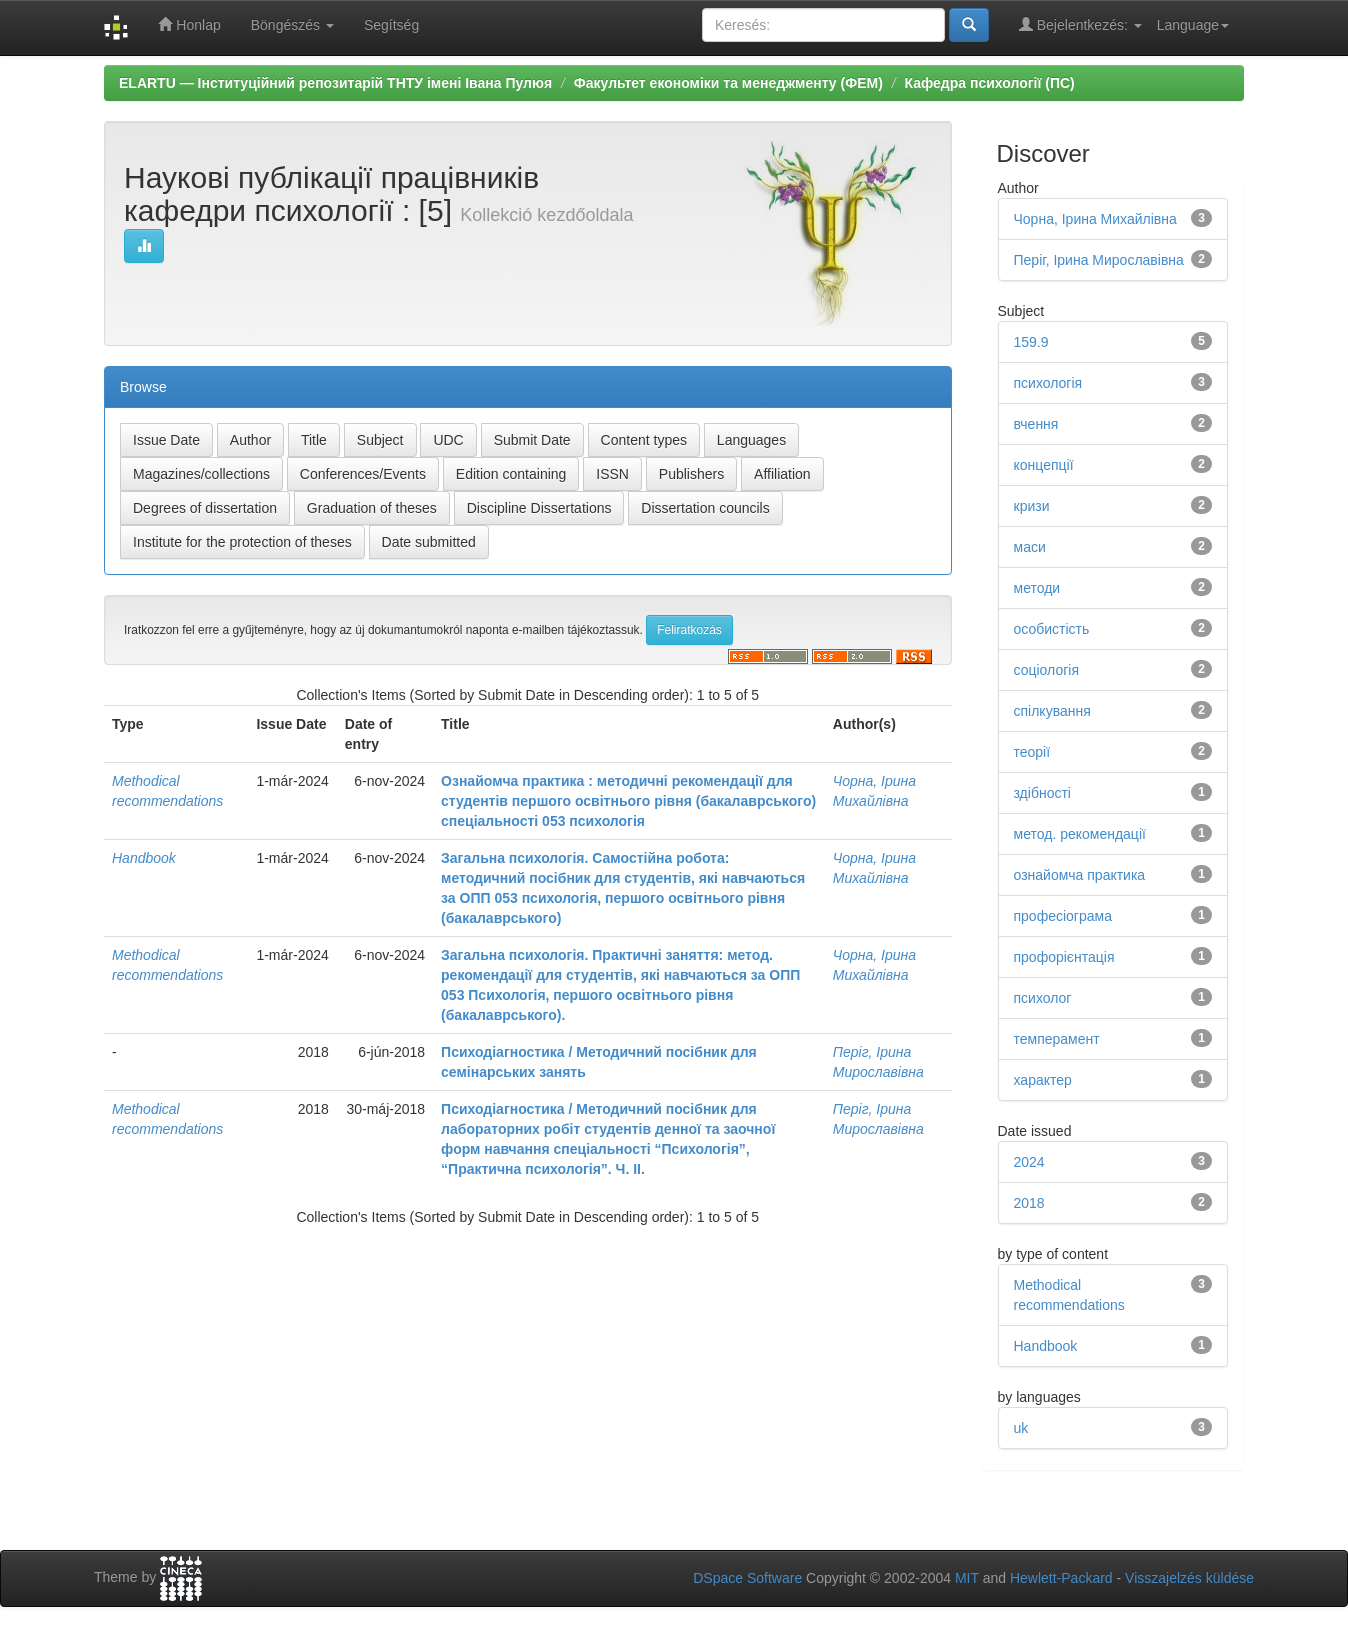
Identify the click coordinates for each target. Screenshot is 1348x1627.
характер (1043, 1080)
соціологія (1046, 670)
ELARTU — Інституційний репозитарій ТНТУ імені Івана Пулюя (335, 83)
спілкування (1052, 711)
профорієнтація (1064, 957)
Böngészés (292, 25)
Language (1193, 25)
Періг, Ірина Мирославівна (1099, 260)
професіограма (1063, 916)
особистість (1052, 629)
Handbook (144, 858)
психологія (1048, 383)
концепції (1044, 465)
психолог (1043, 998)
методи (1037, 588)
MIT (967, 1578)
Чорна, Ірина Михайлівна (1095, 219)
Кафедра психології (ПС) (990, 83)
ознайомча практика (1080, 875)
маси (1030, 547)
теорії (1032, 752)
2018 (1029, 1203)
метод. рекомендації (1080, 834)
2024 (1029, 1162)
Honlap (189, 24)
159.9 (1031, 342)
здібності (1042, 793)
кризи (1032, 506)
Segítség (391, 25)
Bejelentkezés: (1080, 24)
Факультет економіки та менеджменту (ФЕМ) (728, 83)
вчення (1036, 424)
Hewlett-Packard (1061, 1578)
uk (1021, 1428)
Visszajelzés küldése (1189, 1578)
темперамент (1057, 1039)
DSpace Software (747, 1578)
